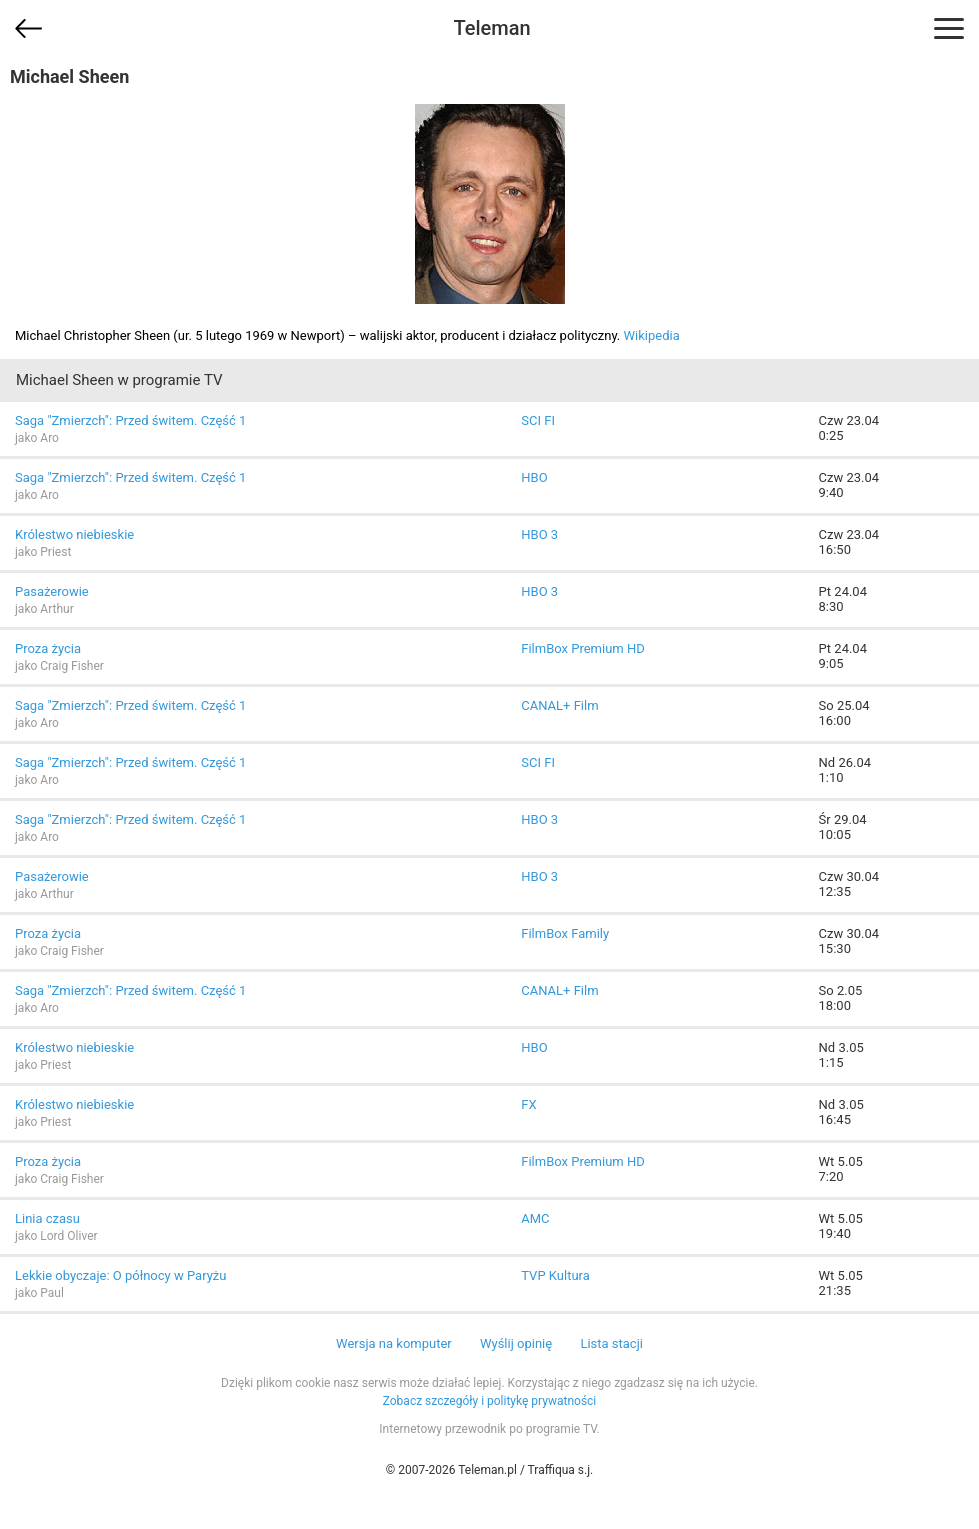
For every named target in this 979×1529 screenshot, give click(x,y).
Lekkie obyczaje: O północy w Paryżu (120, 1275)
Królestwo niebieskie (74, 534)
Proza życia (48, 648)
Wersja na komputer (394, 1343)
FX (528, 1104)
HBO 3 (539, 534)
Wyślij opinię (516, 1343)
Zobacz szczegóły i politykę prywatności (490, 1401)
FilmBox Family (565, 933)
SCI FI (538, 420)
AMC (535, 1218)
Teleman (491, 28)
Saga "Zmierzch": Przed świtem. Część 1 (130, 420)
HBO (534, 477)
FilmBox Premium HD (583, 648)
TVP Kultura (555, 1275)
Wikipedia (652, 335)
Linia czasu (47, 1218)
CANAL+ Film (559, 705)
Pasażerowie (52, 591)
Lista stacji (611, 1343)
